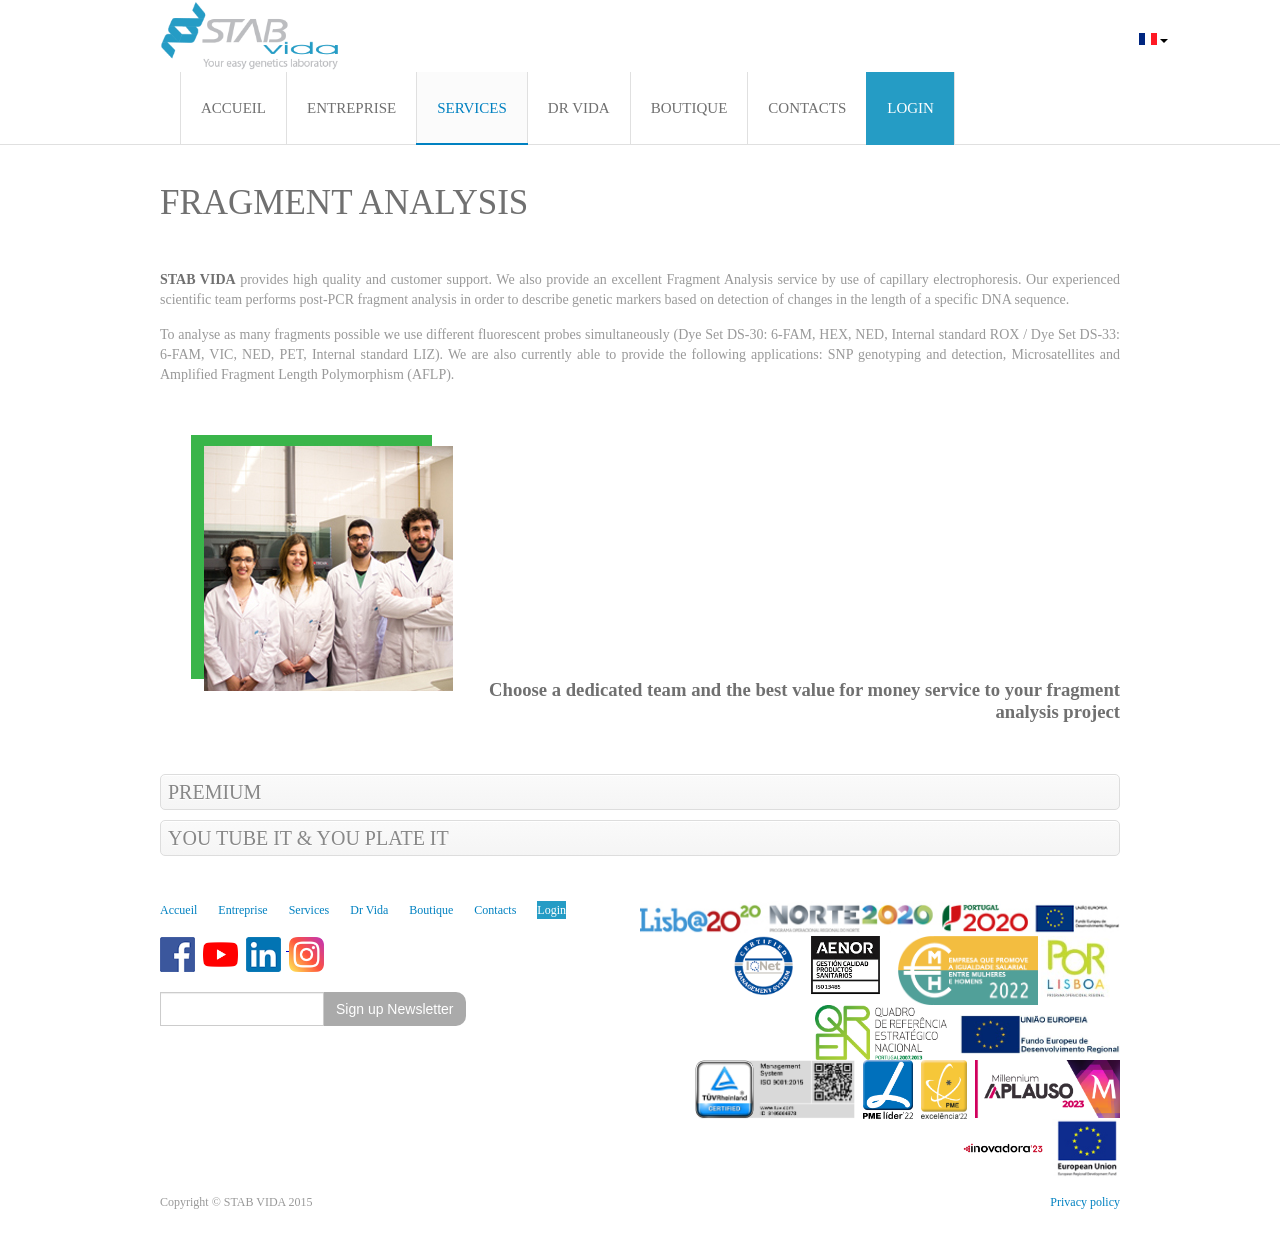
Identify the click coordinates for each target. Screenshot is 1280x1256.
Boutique (431, 910)
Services (309, 910)
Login (551, 910)
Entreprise (242, 910)
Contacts (495, 910)
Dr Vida (369, 910)
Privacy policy (1085, 1202)
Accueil (178, 910)
